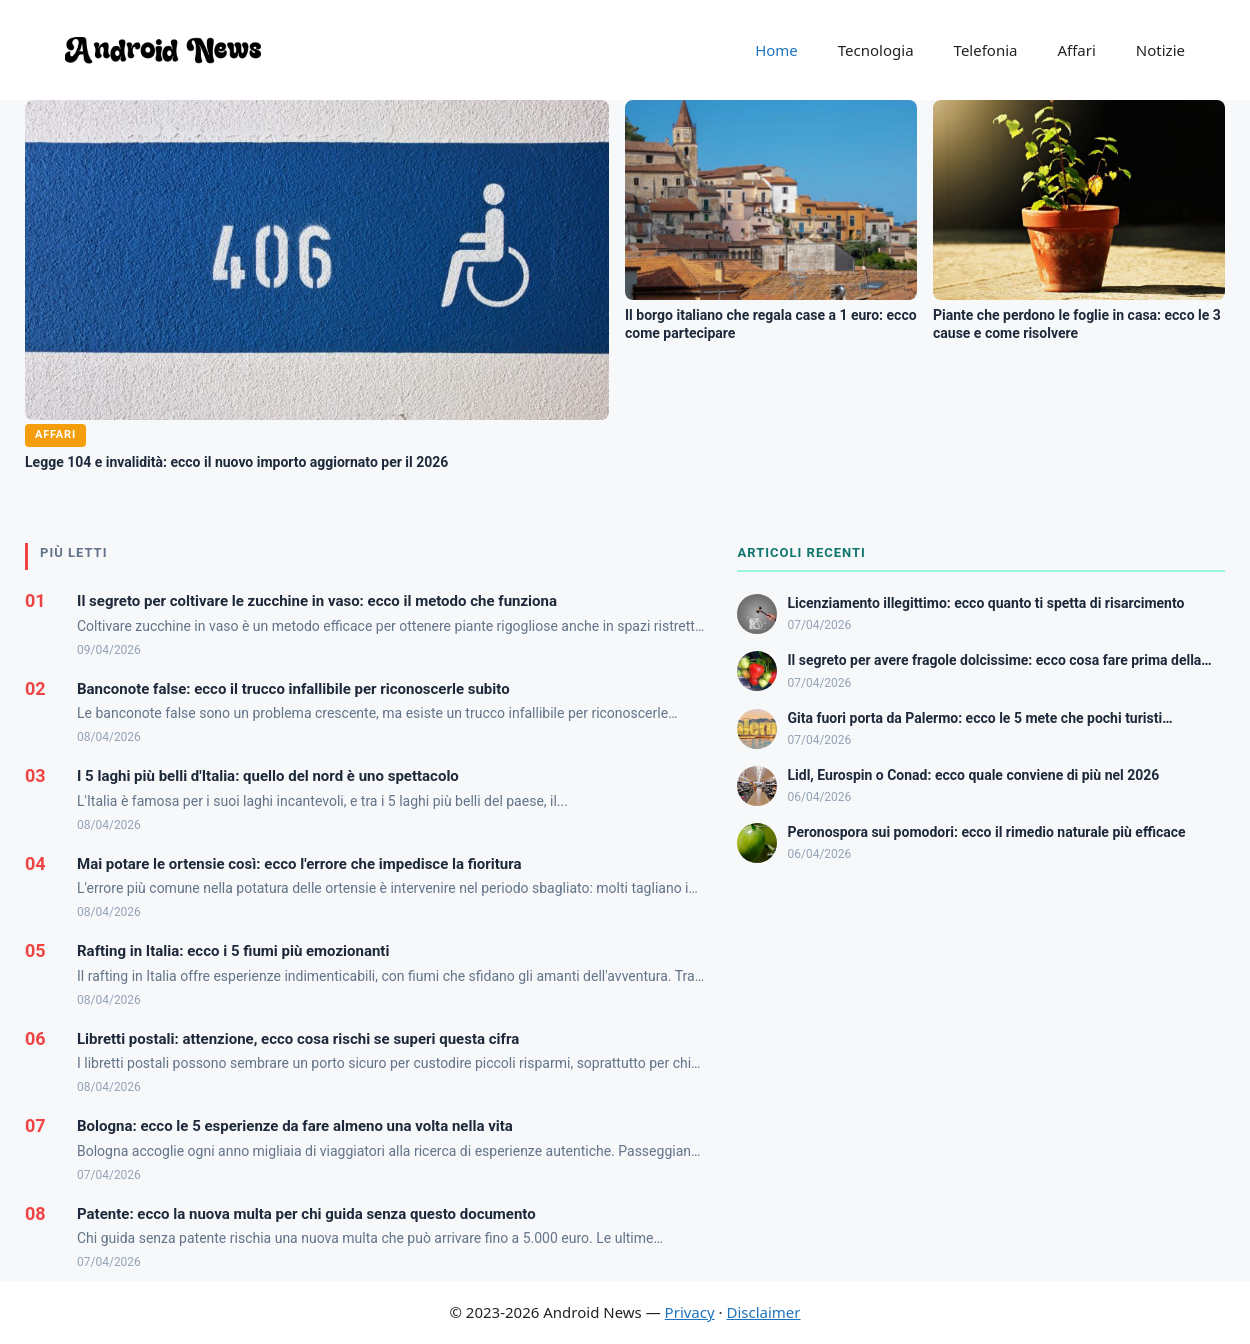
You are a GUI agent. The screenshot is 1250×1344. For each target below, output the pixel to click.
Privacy (690, 1312)
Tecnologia (876, 50)
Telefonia (986, 50)
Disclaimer (763, 1312)
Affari (1076, 50)
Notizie (1160, 50)
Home (776, 50)
